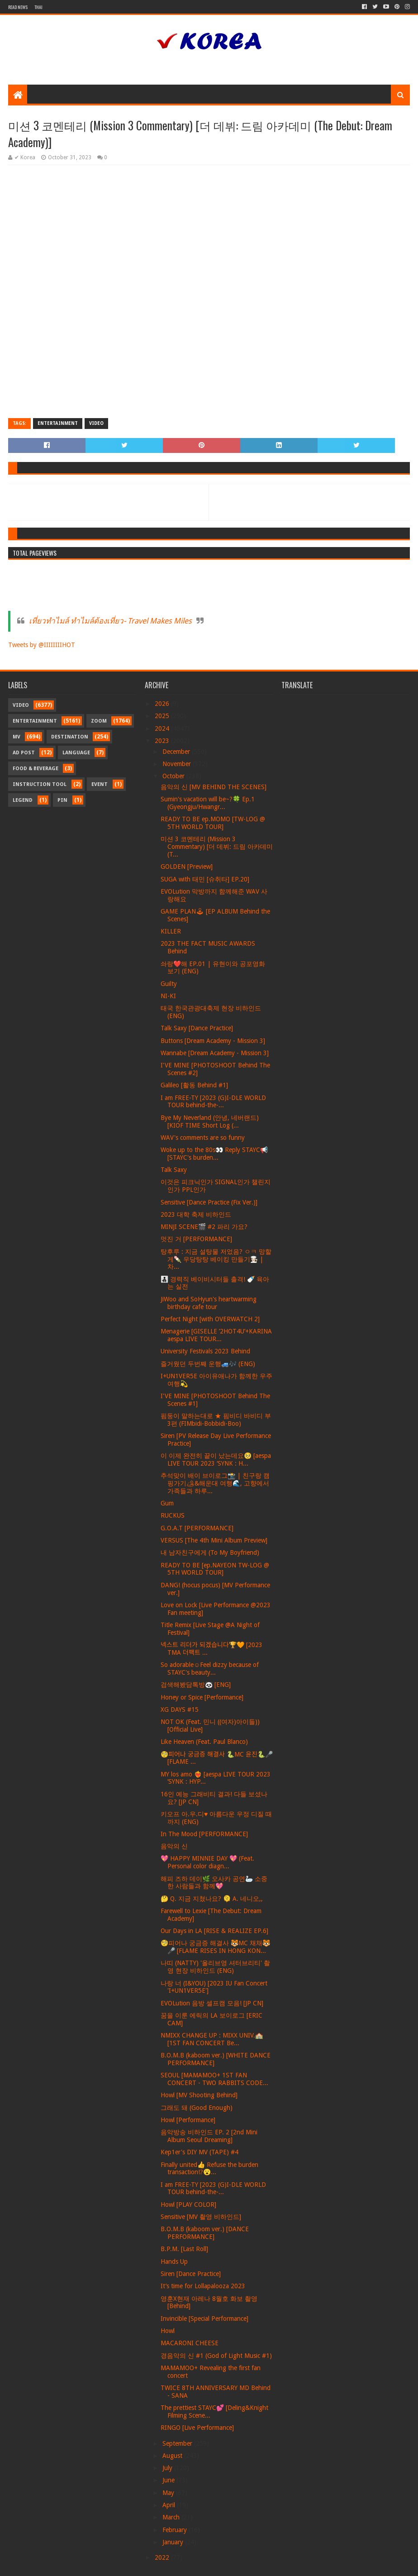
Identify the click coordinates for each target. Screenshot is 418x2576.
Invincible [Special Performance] (204, 2318)
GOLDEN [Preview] (187, 866)
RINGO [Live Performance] (197, 2427)
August (173, 2455)
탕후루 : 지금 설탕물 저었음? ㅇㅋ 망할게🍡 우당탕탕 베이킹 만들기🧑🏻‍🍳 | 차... (216, 1259)
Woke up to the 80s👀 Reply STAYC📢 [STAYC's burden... (214, 1153)
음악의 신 (174, 1846)
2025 (163, 715)
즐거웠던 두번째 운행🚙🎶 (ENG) (208, 1363)
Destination (69, 737)
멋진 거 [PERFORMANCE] (196, 1239)
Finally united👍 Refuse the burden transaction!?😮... (209, 2168)
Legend (23, 800)
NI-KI (168, 996)
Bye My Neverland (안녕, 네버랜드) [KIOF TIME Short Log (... (210, 1121)
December (177, 751)
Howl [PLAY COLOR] (188, 2204)
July (168, 2467)
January (173, 2542)
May (169, 2492)
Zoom (99, 721)
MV (16, 737)
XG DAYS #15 (180, 1709)
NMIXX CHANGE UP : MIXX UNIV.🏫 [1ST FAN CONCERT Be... (212, 2039)
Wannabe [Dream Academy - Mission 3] (215, 1053)
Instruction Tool (39, 784)
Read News (18, 7)
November (177, 763)
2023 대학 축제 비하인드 (196, 1214)
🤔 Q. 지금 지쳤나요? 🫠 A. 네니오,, (212, 1898)
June (169, 2480)
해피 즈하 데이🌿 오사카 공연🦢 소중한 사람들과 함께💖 (214, 1882)
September (178, 2443)
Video (96, 423)
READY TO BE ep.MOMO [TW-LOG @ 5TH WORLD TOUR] (213, 822)
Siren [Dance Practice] (191, 2273)
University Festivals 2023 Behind (205, 1351)
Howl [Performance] (188, 2120)
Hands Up (174, 2261)
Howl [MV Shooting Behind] (199, 2095)
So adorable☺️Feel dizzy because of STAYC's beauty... (210, 1668)
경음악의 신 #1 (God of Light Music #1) (216, 2355)
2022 (163, 2557)
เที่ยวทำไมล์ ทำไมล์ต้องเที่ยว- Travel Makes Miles (110, 620)
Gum (167, 1503)
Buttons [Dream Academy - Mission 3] (213, 1040)
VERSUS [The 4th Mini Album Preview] (214, 1540)
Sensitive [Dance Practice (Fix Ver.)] (209, 1202)
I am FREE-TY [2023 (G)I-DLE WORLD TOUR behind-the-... (213, 1101)
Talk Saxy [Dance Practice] (197, 1028)
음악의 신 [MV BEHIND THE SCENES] (213, 786)
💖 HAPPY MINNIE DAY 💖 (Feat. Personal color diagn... (207, 1862)
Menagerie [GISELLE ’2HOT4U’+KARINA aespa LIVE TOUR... (216, 1335)
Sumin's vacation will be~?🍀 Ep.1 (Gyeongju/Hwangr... (208, 802)
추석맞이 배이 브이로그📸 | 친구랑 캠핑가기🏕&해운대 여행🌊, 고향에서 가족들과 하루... (215, 1483)
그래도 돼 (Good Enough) (197, 2107)
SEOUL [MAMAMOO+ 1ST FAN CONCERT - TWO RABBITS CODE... (214, 2078)
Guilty (169, 983)
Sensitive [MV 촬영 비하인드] (201, 2216)
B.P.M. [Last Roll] (184, 2248)
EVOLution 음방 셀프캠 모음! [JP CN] (212, 2003)
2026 (163, 703)
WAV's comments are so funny (203, 1137)
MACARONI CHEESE (189, 2343)
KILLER (171, 931)
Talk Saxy (174, 1169)
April (169, 2505)
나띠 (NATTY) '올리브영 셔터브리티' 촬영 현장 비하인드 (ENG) (215, 1966)
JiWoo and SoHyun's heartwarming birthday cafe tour (208, 1302)
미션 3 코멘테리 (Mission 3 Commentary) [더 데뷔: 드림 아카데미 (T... (217, 846)
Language (76, 753)
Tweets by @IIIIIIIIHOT (41, 644)
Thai (38, 7)
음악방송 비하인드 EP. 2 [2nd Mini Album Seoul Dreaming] (209, 2135)
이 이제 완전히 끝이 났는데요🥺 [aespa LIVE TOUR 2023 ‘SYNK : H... (216, 1459)
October (174, 776)
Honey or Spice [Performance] (202, 1697)
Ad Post (24, 753)
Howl (168, 2330)
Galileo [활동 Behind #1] (194, 1085)
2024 (163, 728)
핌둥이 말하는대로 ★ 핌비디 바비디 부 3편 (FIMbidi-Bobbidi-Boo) (216, 1419)
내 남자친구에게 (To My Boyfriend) (210, 1552)
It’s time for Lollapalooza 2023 (203, 2286)
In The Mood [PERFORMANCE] (204, 1834)
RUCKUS (173, 1515)
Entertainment (58, 423)
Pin (62, 800)
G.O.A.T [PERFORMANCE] (197, 1528)
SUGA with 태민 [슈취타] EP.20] (205, 879)
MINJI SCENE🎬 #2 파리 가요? (204, 1226)
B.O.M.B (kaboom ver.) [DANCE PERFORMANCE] (205, 2232)
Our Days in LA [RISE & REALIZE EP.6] (214, 1930)
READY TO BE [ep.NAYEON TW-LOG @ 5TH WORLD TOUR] (215, 1569)
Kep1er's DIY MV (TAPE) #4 (199, 2152)
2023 (163, 740)
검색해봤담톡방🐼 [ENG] (196, 1684)
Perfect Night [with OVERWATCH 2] (210, 1319)
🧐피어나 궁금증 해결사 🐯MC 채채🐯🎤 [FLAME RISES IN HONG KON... (215, 1946)
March (171, 2517)
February (175, 2529)
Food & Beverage (35, 768)
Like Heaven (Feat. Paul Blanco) (204, 1741)
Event (99, 784)
